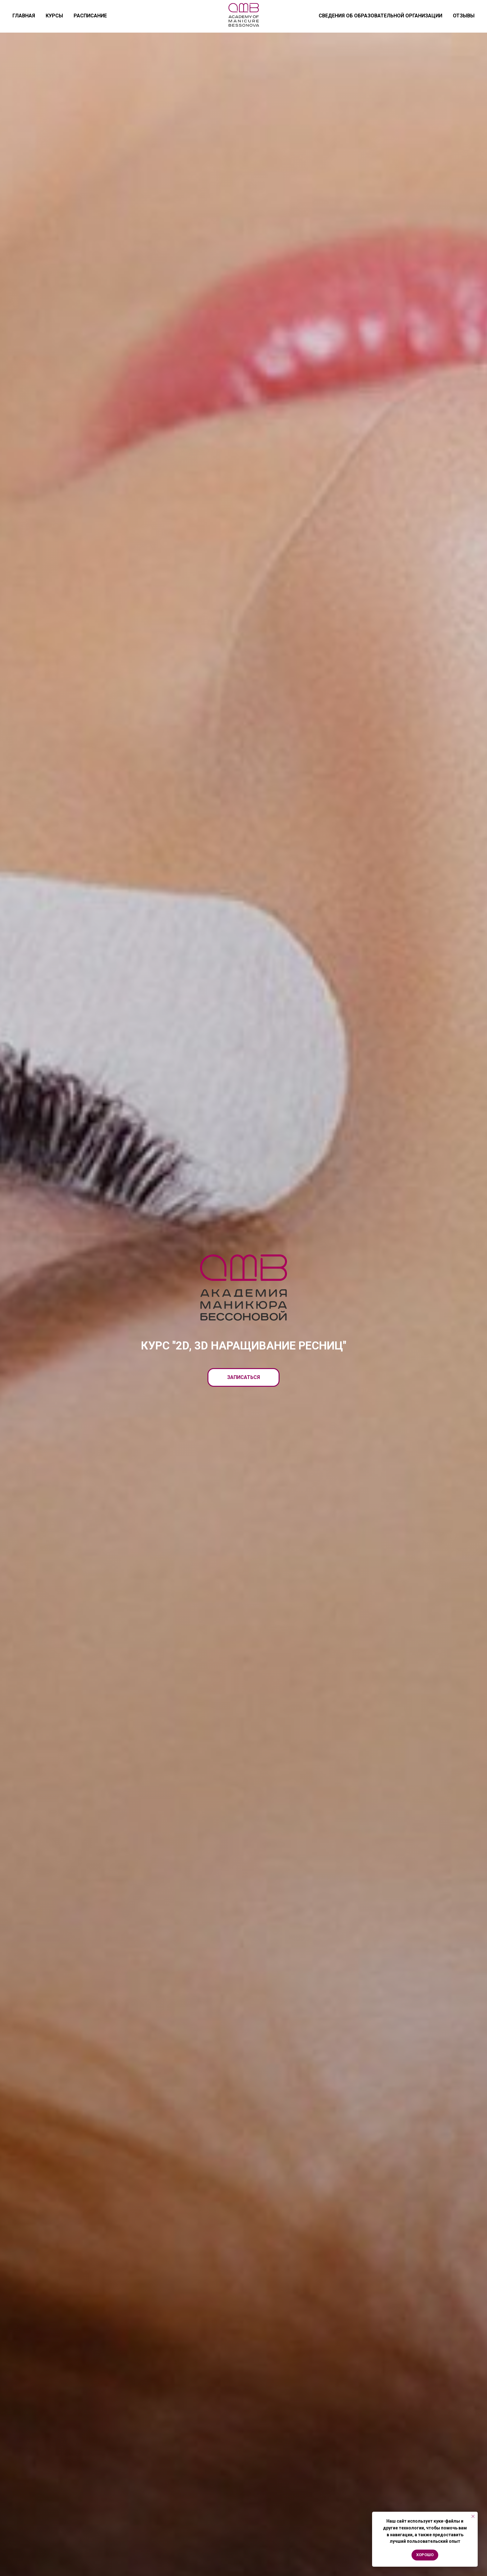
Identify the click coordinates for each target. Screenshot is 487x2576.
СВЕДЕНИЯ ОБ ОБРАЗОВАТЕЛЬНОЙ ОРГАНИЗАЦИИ (380, 16)
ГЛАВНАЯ (23, 16)
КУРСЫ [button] (54, 16)
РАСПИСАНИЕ (90, 16)
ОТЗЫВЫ (464, 16)
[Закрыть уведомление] (473, 2516)
